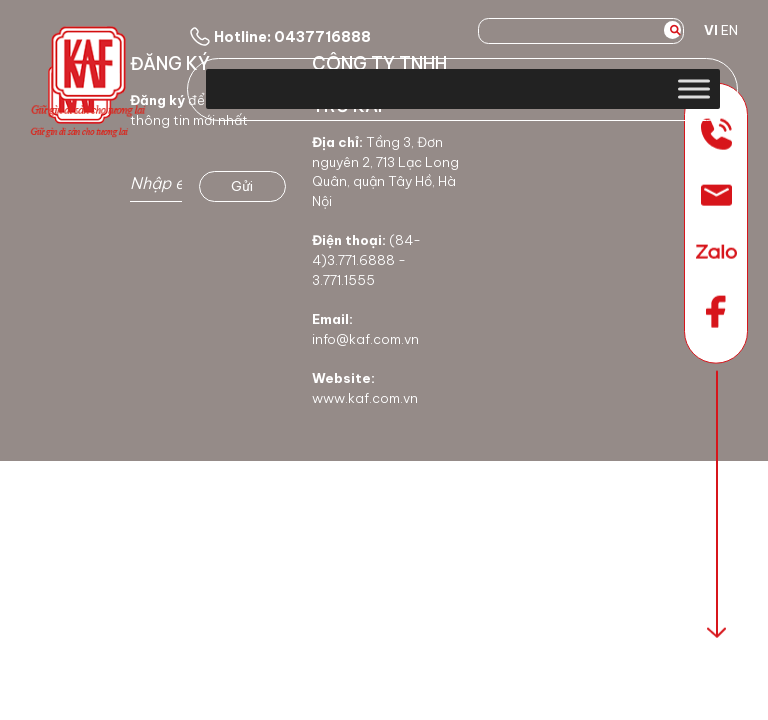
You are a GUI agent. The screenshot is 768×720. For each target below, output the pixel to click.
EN (729, 30)
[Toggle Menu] (694, 88)
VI (711, 30)
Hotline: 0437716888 (279, 37)
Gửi (242, 186)
